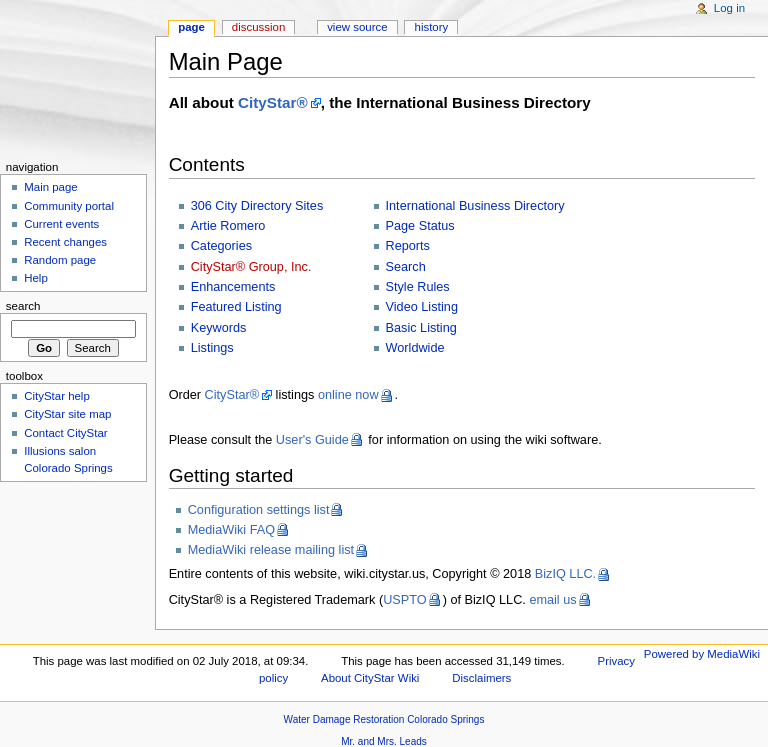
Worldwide (415, 348)
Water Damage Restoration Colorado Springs (384, 719)
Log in (729, 8)
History (432, 27)
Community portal (69, 206)
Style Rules (418, 287)
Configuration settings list (259, 510)
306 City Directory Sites (257, 206)
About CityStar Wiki (370, 678)
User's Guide (312, 440)
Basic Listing (421, 328)
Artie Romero (228, 226)
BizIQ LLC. (565, 574)
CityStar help (57, 396)
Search (406, 267)
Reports (408, 246)
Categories (221, 246)
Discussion (258, 27)
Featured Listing (236, 307)
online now (348, 395)
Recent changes (65, 242)
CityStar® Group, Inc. (251, 267)
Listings (212, 348)
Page (191, 27)
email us (552, 600)
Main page (51, 187)
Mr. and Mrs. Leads (384, 741)
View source (357, 27)
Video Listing (422, 307)
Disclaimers (481, 678)
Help (36, 278)
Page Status (420, 226)
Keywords (219, 328)
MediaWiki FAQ (231, 530)
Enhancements (233, 287)
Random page (60, 260)
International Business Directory (475, 206)
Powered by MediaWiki (702, 654)
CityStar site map (67, 414)
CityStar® (273, 102)
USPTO (404, 600)
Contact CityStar (65, 433)
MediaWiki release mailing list (271, 550)
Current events (61, 224)
